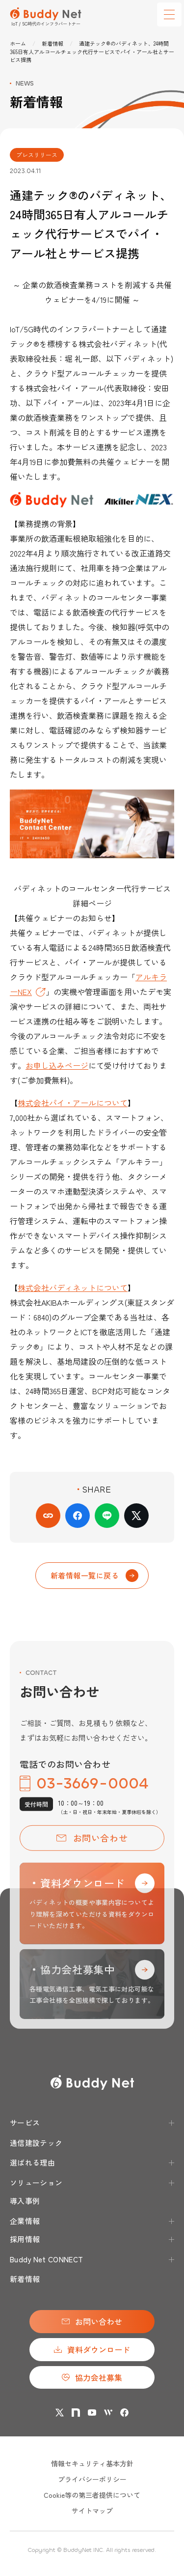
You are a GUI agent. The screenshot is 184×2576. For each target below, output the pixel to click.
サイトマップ (92, 2511)
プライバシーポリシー (92, 2479)
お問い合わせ (92, 1850)
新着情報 (52, 43)
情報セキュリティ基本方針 (92, 2463)
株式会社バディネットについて (73, 1287)
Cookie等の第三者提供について (92, 2495)
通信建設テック (36, 2142)
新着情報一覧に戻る (94, 1575)
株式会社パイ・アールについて (73, 1103)
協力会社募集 (92, 2377)
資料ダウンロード (92, 2349)
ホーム (18, 43)
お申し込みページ (57, 1065)
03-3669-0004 (84, 1796)
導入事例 (25, 2200)
